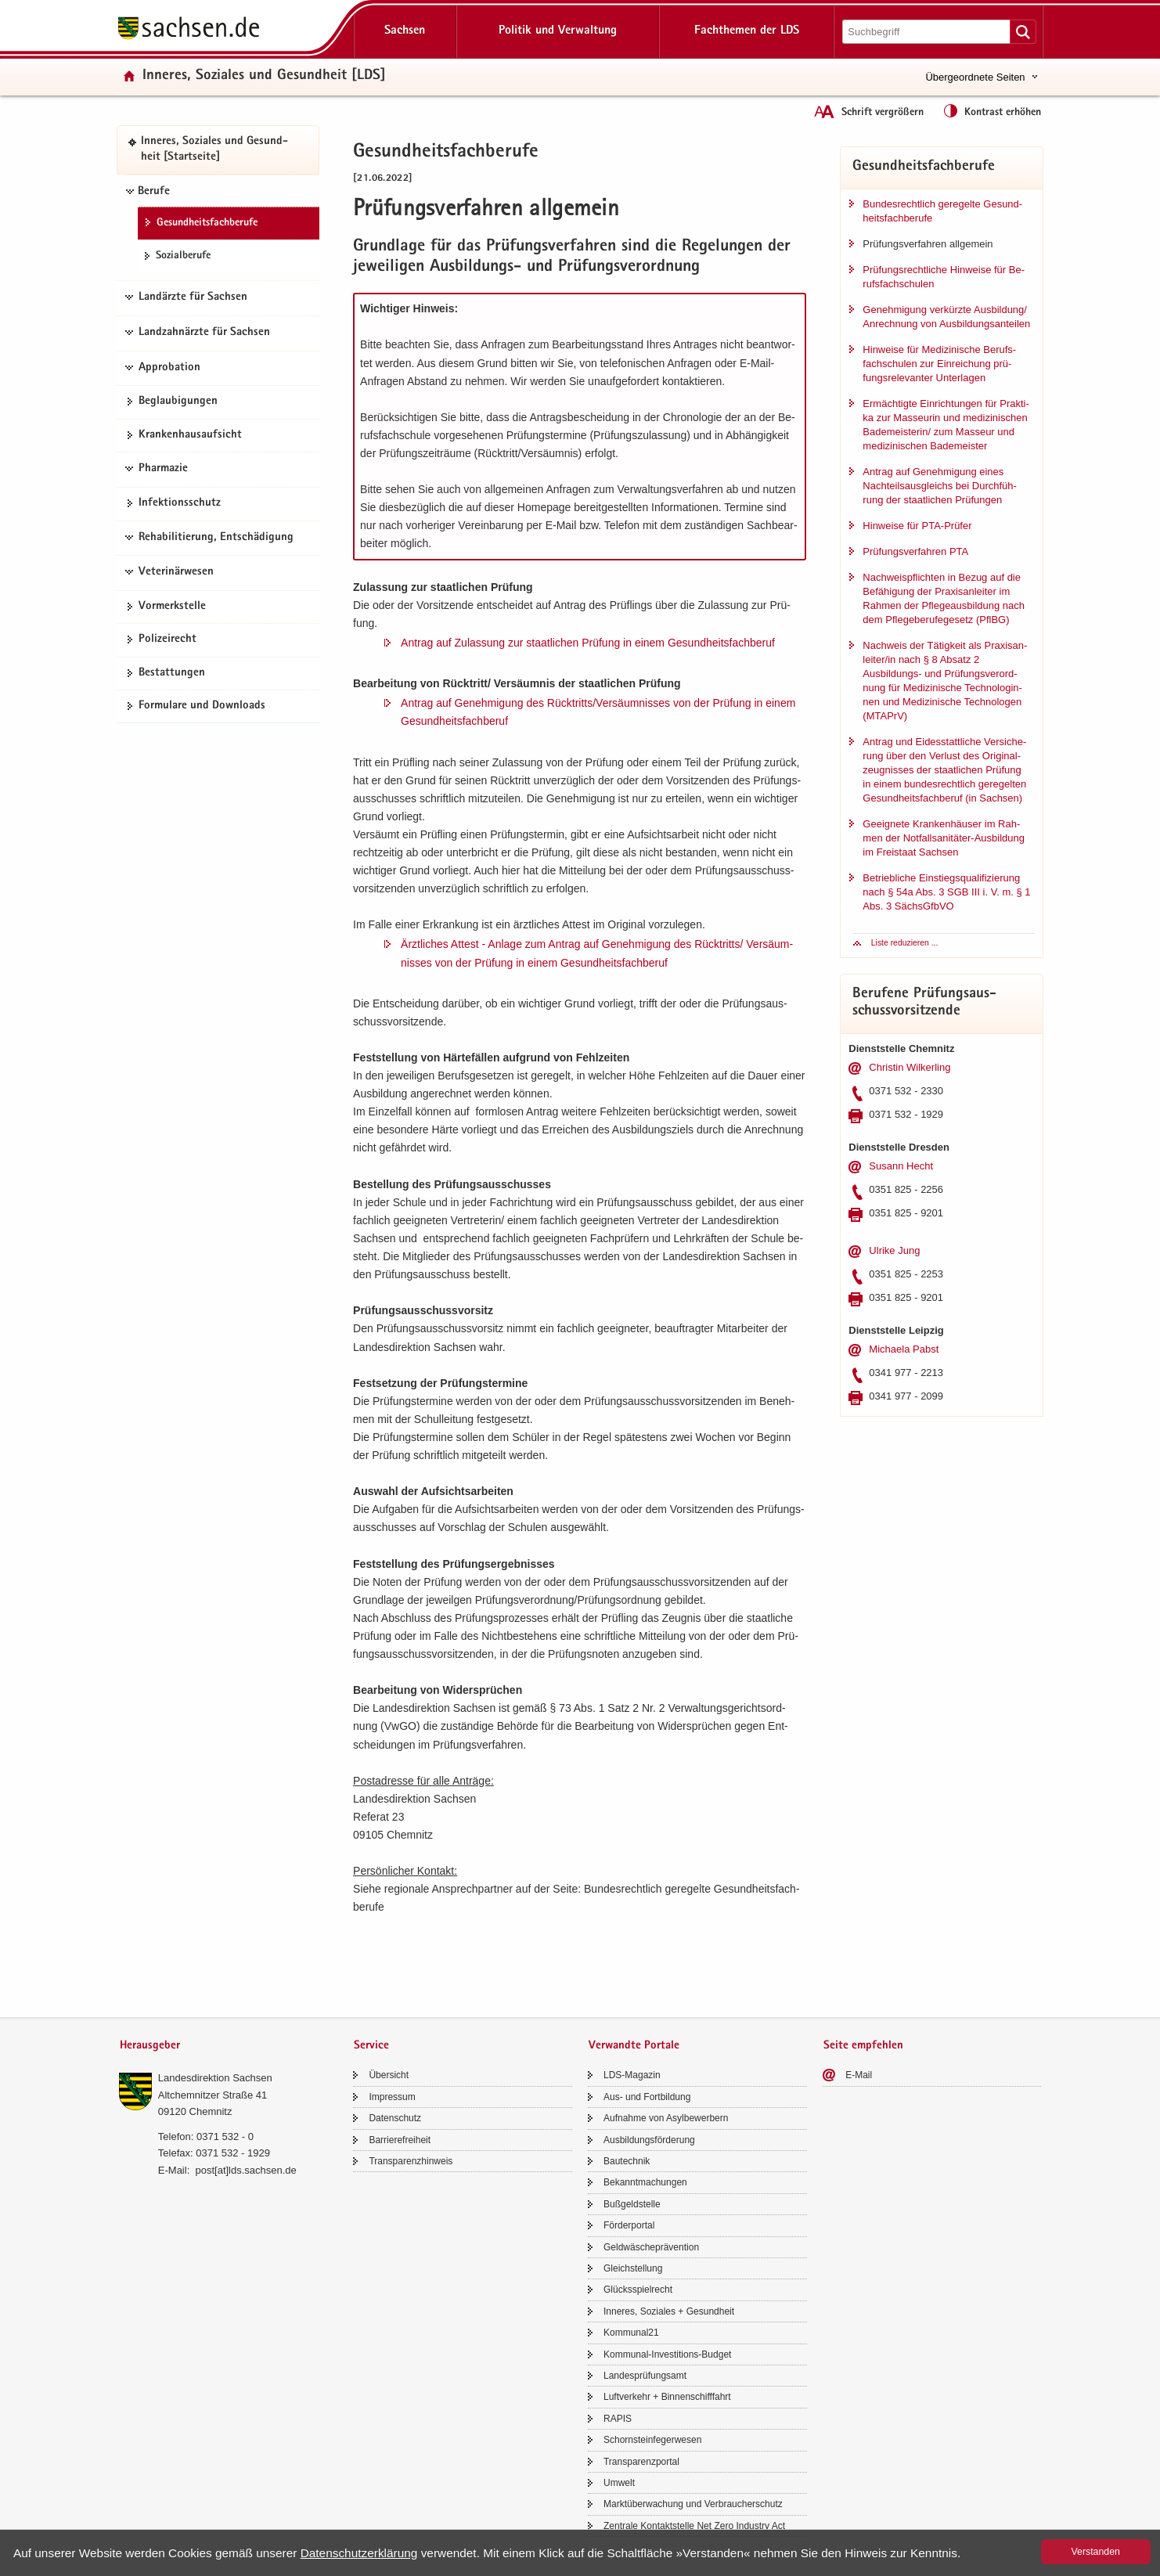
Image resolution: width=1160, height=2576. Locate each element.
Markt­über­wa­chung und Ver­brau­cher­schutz (693, 2504)
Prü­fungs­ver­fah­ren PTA (915, 551)
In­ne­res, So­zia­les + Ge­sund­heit (668, 2311)
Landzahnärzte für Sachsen (204, 332)
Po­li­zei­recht (167, 639)
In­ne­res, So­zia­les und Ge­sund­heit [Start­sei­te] (214, 150)
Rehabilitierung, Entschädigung (216, 537)
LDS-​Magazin (632, 2075)
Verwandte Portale (634, 2046)
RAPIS (617, 2418)
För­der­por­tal (628, 2225)
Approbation (169, 368)
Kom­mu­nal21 (631, 2332)
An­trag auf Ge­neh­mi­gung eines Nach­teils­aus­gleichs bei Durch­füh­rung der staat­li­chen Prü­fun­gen (940, 486)
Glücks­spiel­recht (637, 2289)
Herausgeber (150, 2046)
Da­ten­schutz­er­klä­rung (359, 2553)
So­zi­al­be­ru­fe (183, 255)
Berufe (154, 192)
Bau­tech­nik (626, 2161)
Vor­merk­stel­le (172, 606)
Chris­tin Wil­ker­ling (909, 1067)
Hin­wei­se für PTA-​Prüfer (917, 525)
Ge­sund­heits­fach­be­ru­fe (207, 223)
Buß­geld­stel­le (632, 2204)
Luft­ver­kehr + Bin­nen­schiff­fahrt (667, 2396)
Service (371, 2046)
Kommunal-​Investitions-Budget (667, 2354)
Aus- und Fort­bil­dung (646, 2096)
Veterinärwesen (176, 572)
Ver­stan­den (1096, 2551)
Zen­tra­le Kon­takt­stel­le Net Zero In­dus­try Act (694, 2525)
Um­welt (619, 2482)
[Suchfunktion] (927, 32)
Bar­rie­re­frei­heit (399, 2140)
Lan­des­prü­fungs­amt (644, 2375)
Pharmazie (163, 469)
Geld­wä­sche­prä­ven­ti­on (651, 2247)
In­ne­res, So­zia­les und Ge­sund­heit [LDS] (264, 76)
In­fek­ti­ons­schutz (180, 503)
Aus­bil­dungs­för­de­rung (649, 2140)
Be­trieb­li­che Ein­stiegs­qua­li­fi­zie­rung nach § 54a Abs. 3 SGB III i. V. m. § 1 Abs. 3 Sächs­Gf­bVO (946, 892)
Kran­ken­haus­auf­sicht (190, 435)
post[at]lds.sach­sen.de (245, 2170)
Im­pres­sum (392, 2096)
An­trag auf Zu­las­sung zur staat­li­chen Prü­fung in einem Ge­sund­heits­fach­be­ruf (588, 642)
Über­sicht (389, 2075)
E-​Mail (858, 2075)
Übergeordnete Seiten (975, 77)
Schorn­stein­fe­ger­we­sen (652, 2439)
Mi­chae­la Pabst (903, 1349)
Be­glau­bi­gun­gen (178, 401)
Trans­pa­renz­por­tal (641, 2461)
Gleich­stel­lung (632, 2268)
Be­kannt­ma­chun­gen (645, 2182)
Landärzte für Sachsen (193, 297)
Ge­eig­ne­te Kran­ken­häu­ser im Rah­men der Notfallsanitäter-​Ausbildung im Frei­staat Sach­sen (944, 838)
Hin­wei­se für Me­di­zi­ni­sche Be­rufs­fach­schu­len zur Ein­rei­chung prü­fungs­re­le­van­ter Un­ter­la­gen (939, 364)
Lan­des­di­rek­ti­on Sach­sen (215, 2078)
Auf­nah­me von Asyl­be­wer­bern (665, 2118)
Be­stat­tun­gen (172, 673)
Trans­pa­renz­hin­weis (410, 2161)
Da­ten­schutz (395, 2118)
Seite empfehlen (863, 2046)
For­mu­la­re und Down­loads (202, 706)
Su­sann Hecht (901, 1166)
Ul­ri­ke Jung (894, 1250)
